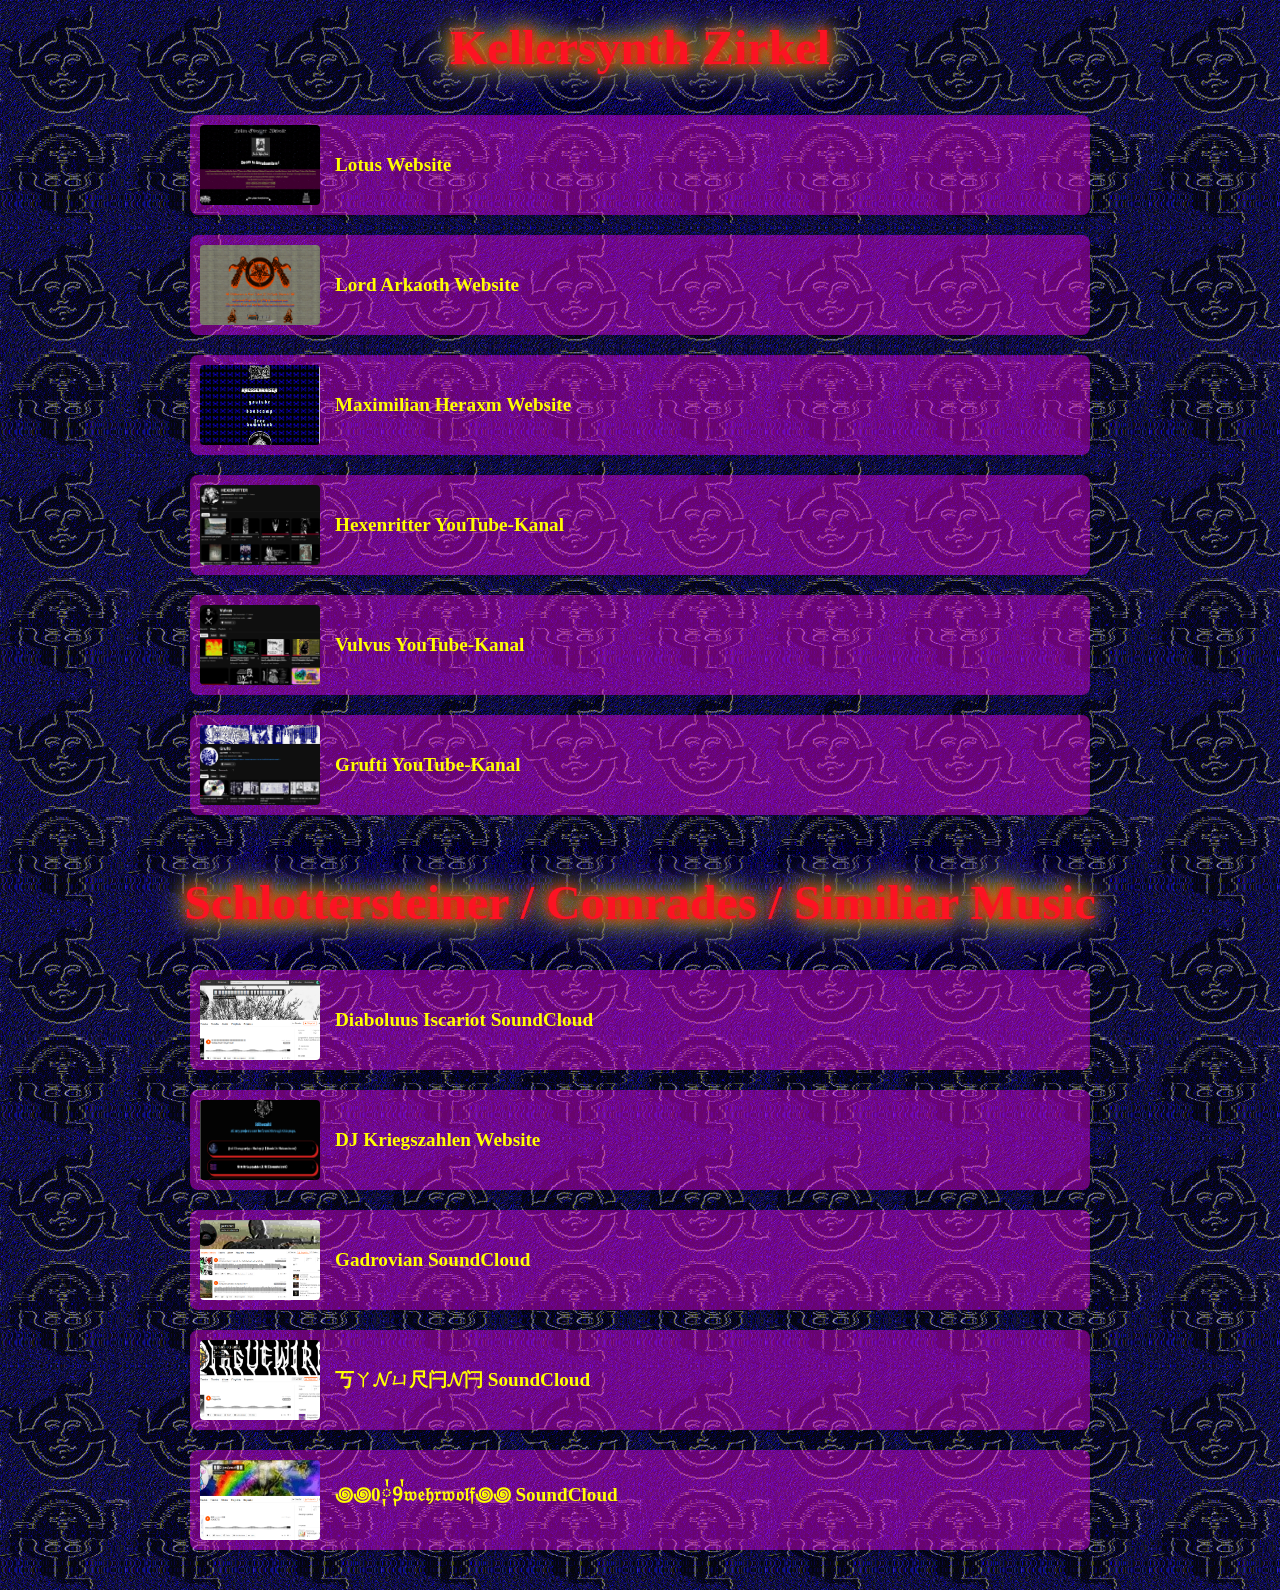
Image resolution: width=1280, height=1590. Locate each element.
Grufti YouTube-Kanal (428, 764)
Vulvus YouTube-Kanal (429, 644)
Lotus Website (393, 164)
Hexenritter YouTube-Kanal (449, 524)
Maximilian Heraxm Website (453, 404)
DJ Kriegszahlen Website (437, 1139)
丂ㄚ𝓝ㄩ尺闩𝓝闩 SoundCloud (462, 1379)
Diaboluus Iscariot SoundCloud (464, 1019)
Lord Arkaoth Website (427, 284)
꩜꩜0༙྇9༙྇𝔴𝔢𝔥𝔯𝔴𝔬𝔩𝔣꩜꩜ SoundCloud (476, 1494)
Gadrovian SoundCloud (432, 1259)
